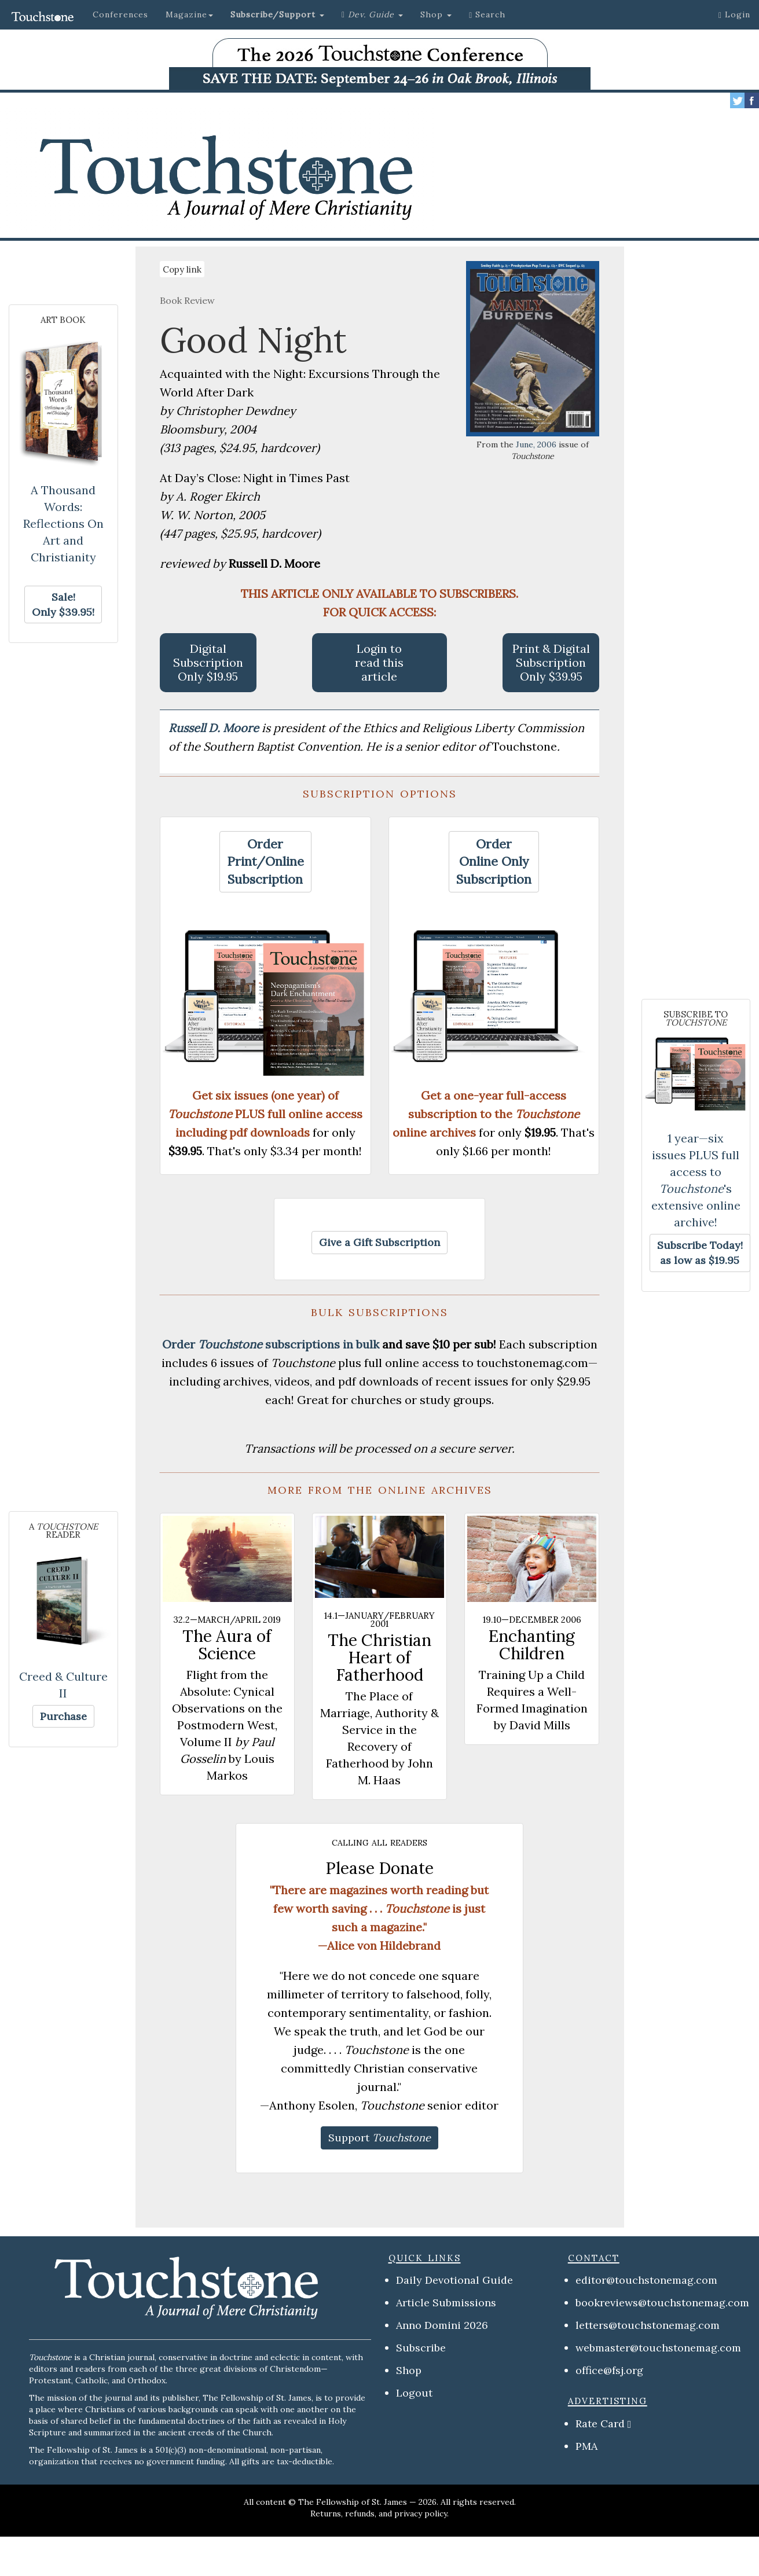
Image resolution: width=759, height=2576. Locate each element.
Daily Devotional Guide (454, 2280)
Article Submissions (446, 2302)
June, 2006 (536, 444)
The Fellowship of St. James (352, 2502)
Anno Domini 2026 (442, 2325)
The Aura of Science (227, 1645)
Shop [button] (436, 14)
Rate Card (600, 2423)
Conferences (120, 14)
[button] (277, 14)
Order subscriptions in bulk (270, 1344)
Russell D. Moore (215, 728)
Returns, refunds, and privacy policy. (379, 2513)
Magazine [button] (189, 14)
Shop (408, 2370)
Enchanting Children (532, 1645)
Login (734, 14)
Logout (414, 2392)
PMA (586, 2446)
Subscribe (421, 2347)
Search (487, 14)
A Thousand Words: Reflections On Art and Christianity (63, 523)
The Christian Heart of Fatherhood (379, 1657)
